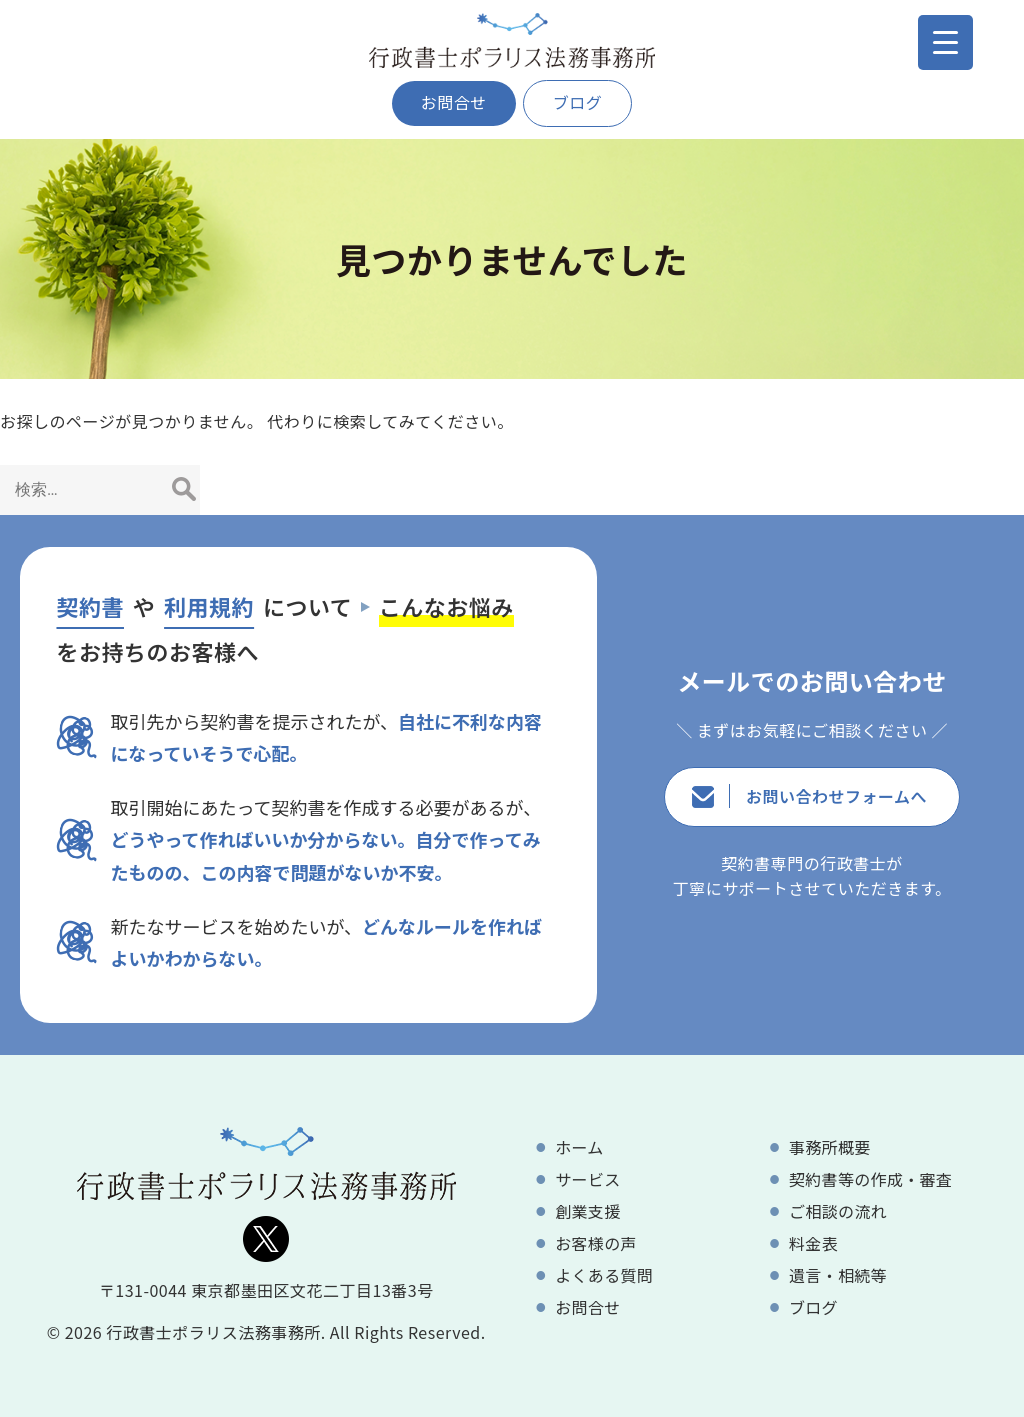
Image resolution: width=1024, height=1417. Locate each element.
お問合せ (454, 102)
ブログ (578, 102)
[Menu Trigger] (945, 42)
